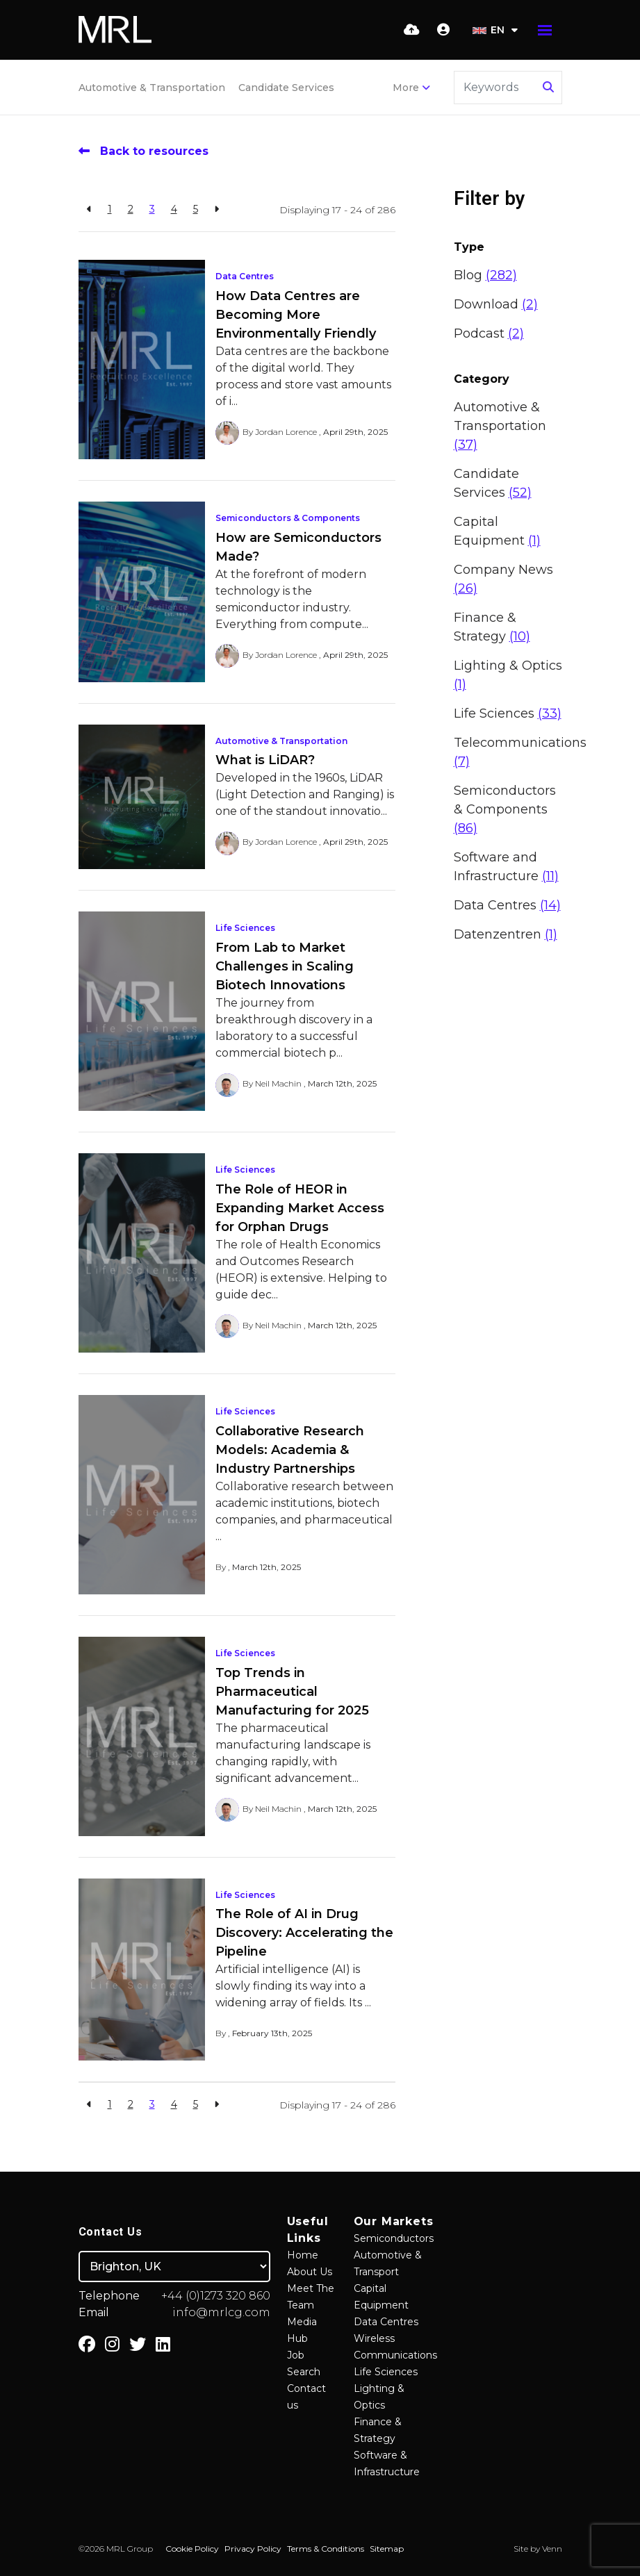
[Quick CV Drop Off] (412, 30)
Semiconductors (394, 2238)
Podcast (489, 333)
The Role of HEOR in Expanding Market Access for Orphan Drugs (299, 1208)
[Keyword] (495, 87)
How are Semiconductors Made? (298, 547)
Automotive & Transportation (152, 87)
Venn (552, 2548)
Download (496, 304)
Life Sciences (245, 928)
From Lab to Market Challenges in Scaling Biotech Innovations (284, 966)
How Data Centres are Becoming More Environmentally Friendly (295, 314)
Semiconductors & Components (287, 518)
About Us (309, 2271)
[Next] (216, 209)
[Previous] (89, 209)
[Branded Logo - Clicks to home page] (115, 30)
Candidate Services (286, 87)
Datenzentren (505, 934)
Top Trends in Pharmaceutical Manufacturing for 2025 (292, 1691)
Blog (485, 275)
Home (302, 2255)
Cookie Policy (192, 2548)
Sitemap (387, 2548)
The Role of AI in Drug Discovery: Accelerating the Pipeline (304, 1932)
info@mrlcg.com (221, 2312)
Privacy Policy (252, 2548)
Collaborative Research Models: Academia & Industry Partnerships (289, 1449)
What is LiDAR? (265, 760)
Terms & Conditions (325, 2548)
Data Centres (244, 276)
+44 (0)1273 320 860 (215, 2295)
